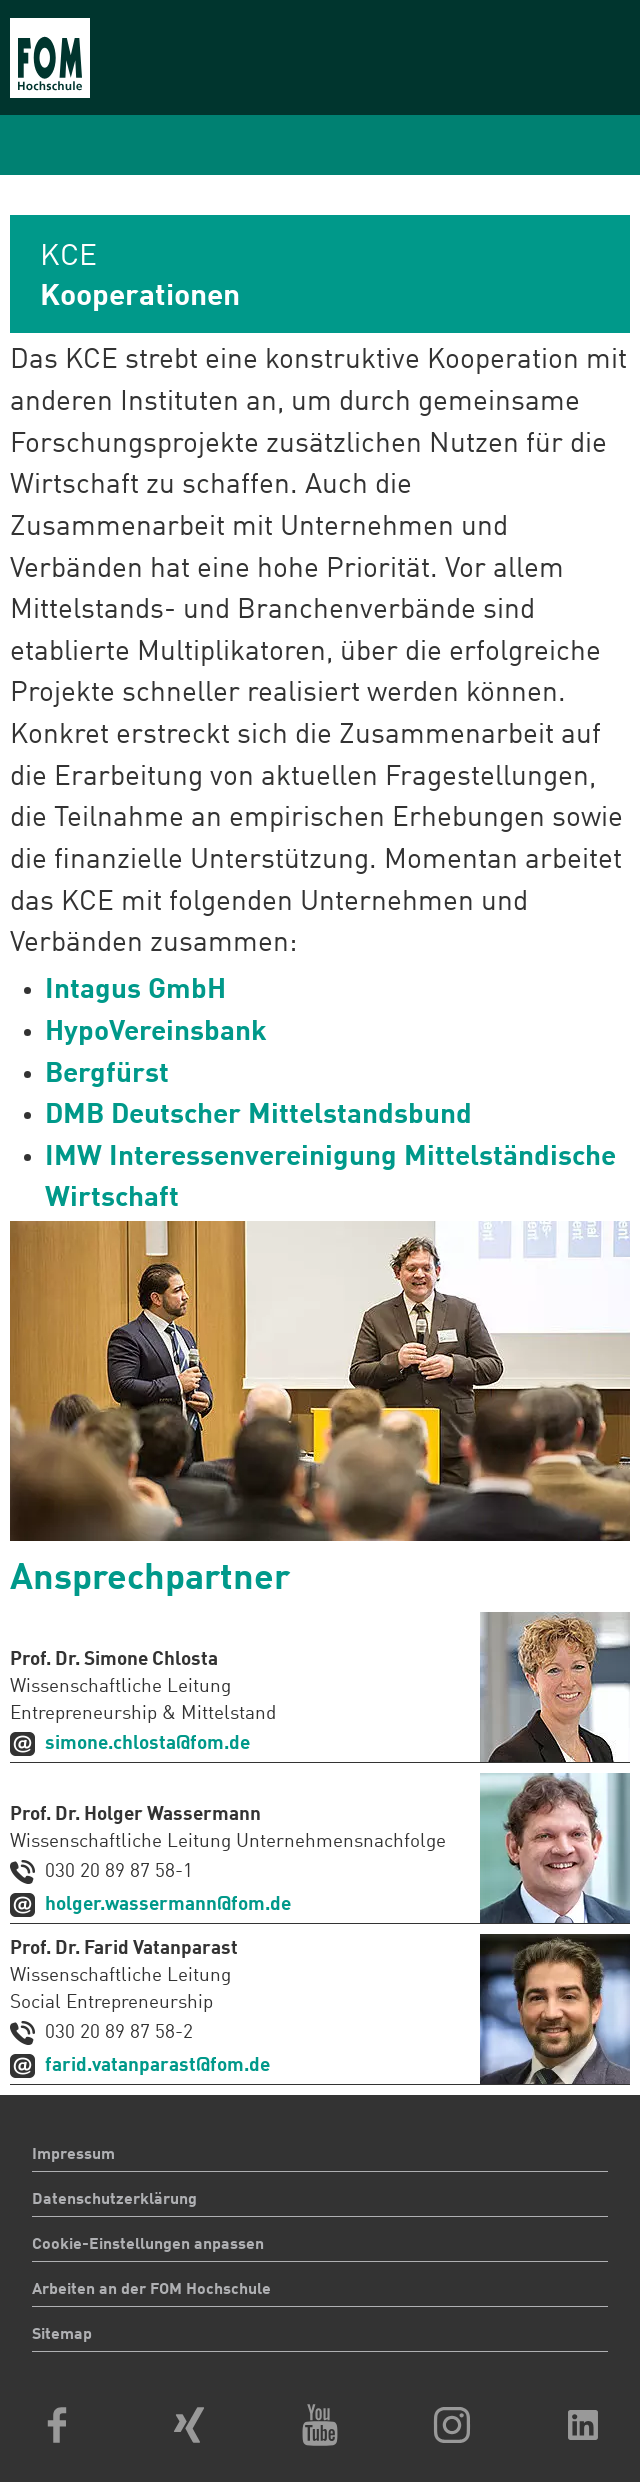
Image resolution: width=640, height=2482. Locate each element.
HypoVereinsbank (156, 1033)
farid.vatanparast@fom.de (157, 2066)
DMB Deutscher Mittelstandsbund (258, 1116)
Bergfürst (107, 1075)
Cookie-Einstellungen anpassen (148, 2245)
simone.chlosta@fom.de (147, 1744)
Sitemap (62, 2335)
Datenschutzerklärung (114, 2200)
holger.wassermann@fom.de (168, 1905)
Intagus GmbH (135, 991)
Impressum (73, 2155)
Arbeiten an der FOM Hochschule (151, 2290)
